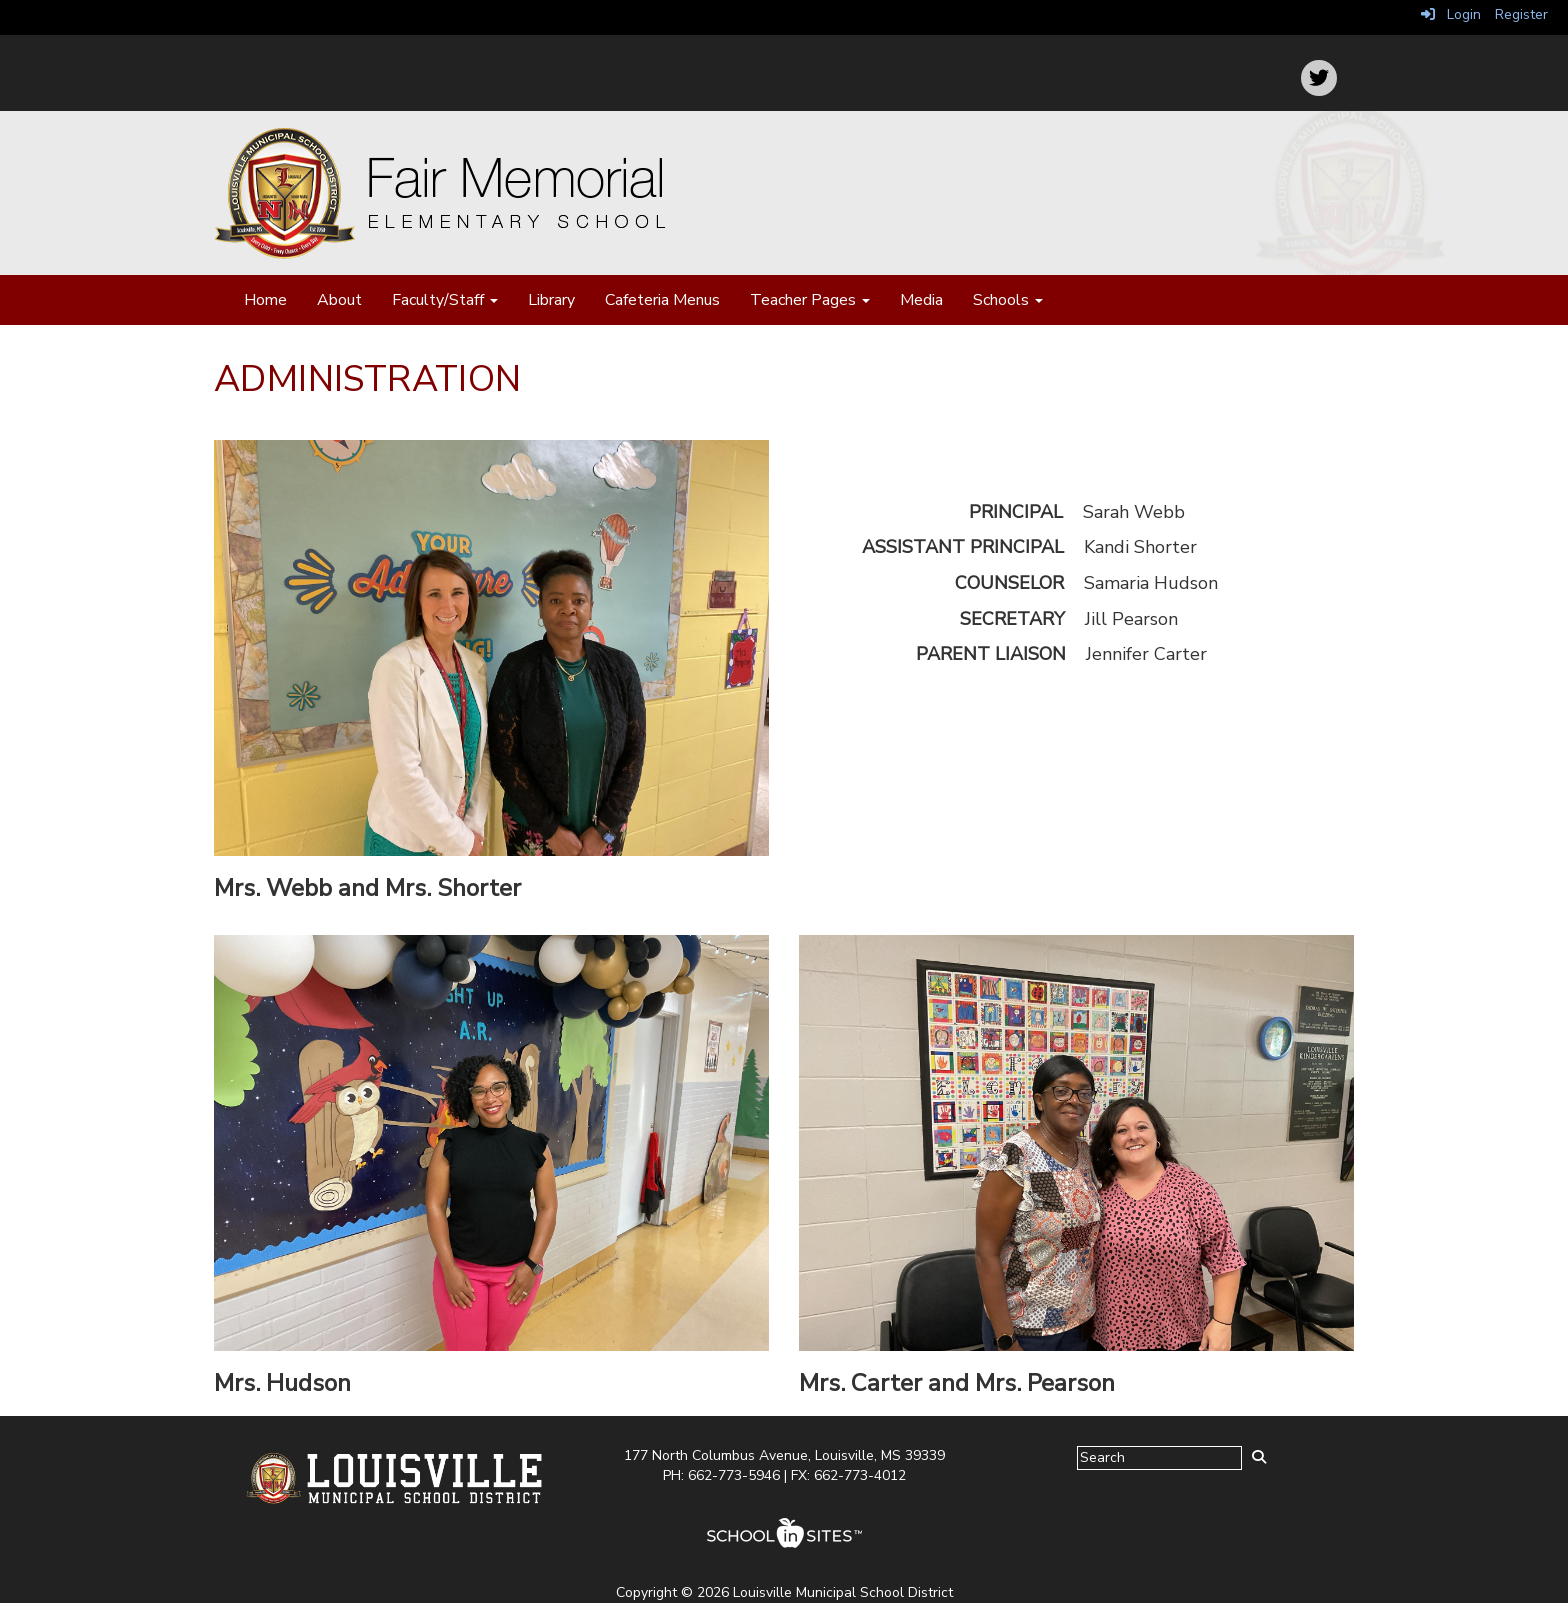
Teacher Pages (810, 300)
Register (1521, 14)
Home (265, 300)
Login (1451, 14)
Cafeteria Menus (662, 300)
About (339, 300)
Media (921, 300)
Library (551, 300)
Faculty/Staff (445, 300)
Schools (1008, 300)
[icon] (1319, 78)
